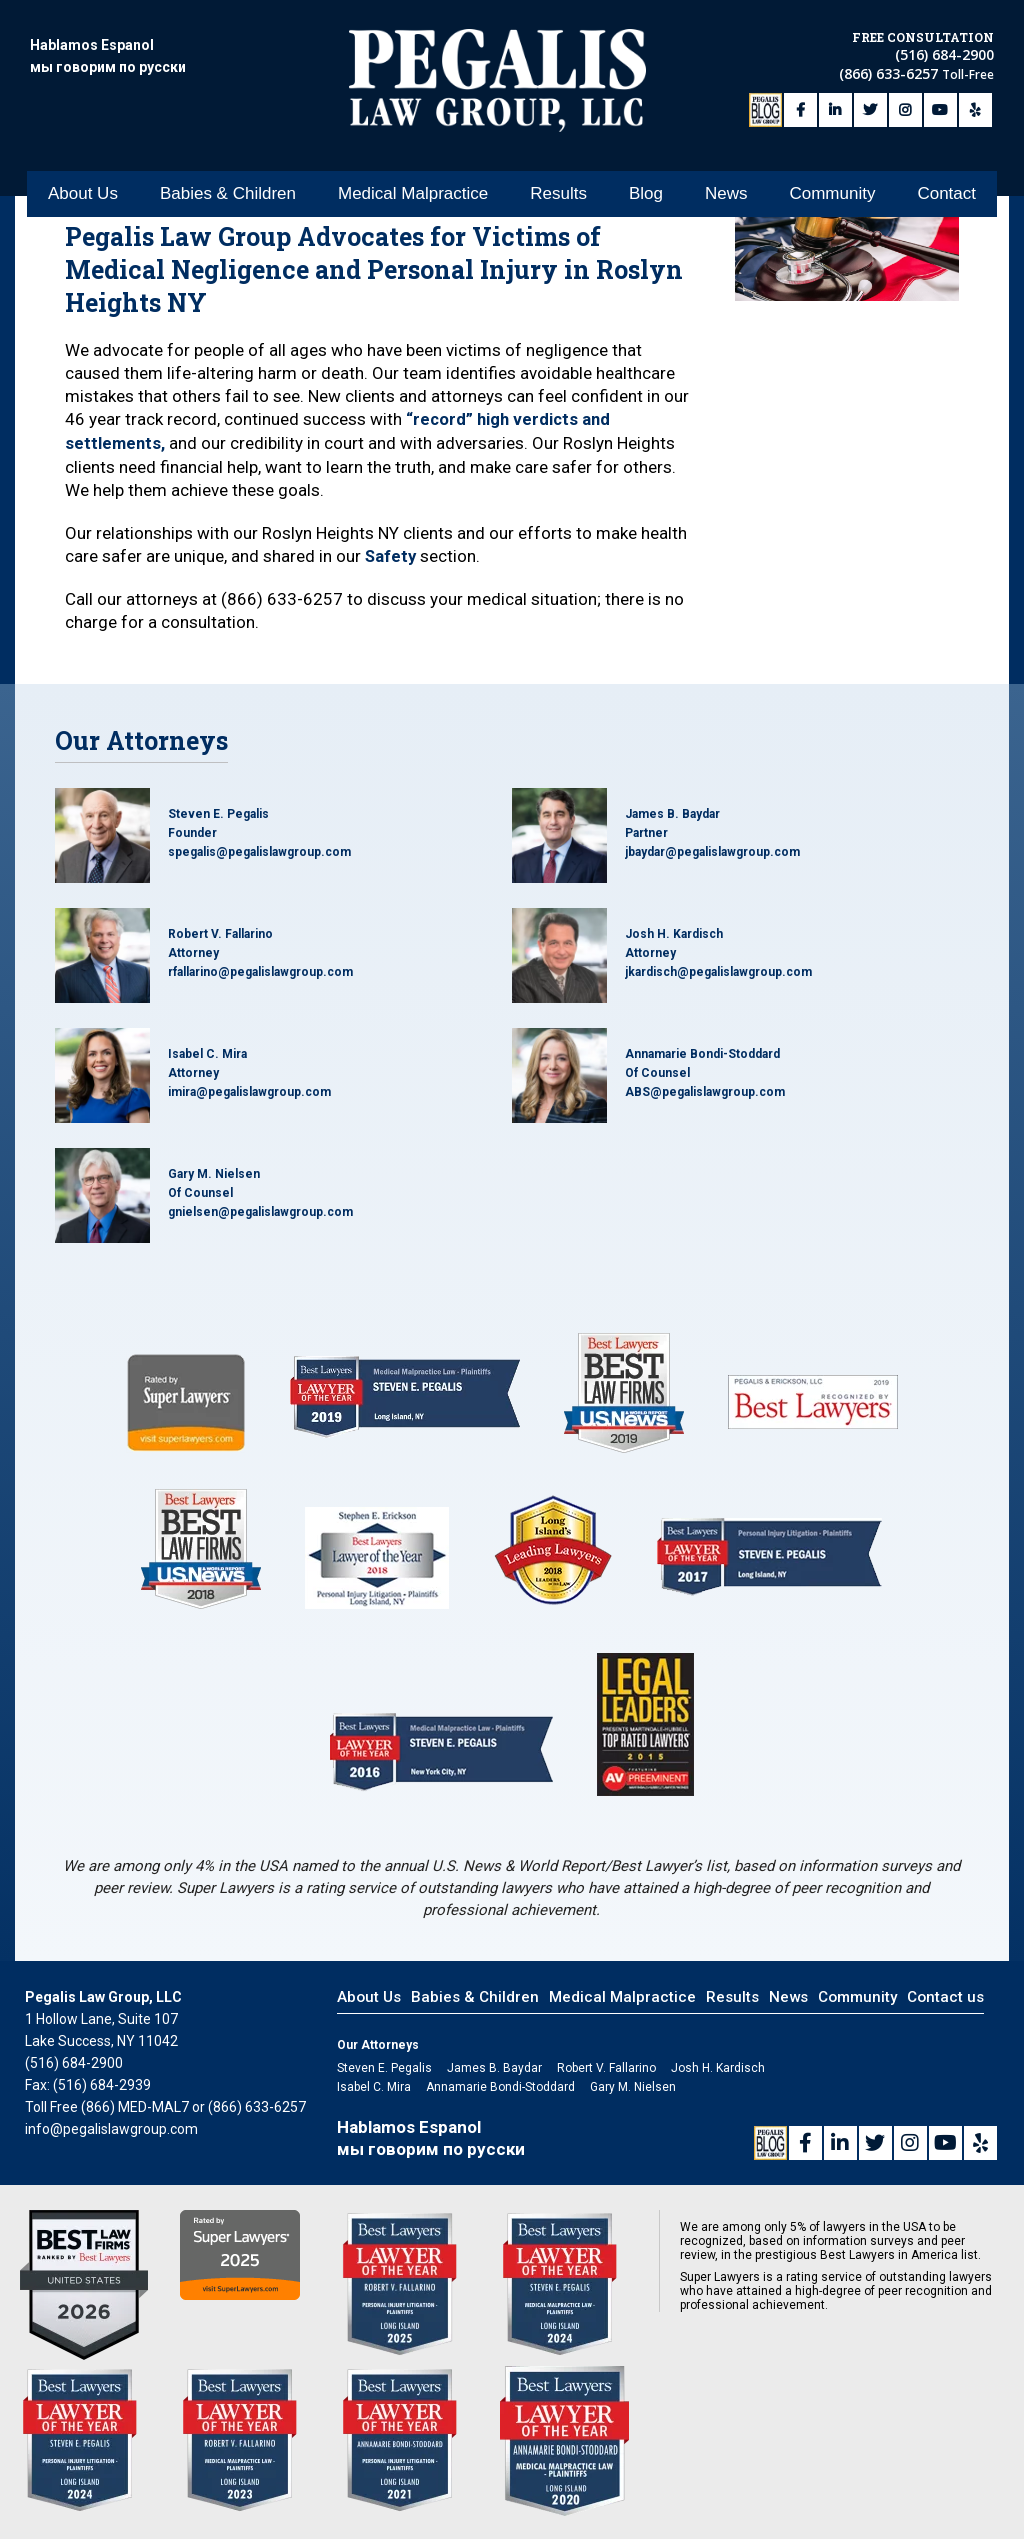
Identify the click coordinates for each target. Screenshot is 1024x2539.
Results (558, 153)
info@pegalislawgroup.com (111, 2127)
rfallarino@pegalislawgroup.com (260, 970)
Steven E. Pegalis (218, 812)
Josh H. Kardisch (674, 932)
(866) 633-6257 (890, 67)
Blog (646, 153)
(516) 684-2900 (944, 48)
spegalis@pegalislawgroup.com (259, 850)
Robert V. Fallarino (220, 932)
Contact (946, 153)
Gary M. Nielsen (214, 1172)
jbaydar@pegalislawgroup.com (712, 850)
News (726, 153)
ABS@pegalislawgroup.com (705, 1090)
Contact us (945, 1995)
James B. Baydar (672, 812)
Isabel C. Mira (207, 1052)
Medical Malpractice (413, 153)
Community (832, 153)
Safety (391, 554)
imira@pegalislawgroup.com (249, 1090)
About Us (83, 153)
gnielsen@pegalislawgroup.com (260, 1210)
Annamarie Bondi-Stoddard (702, 1052)
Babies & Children (228, 153)
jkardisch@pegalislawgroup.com (718, 970)
